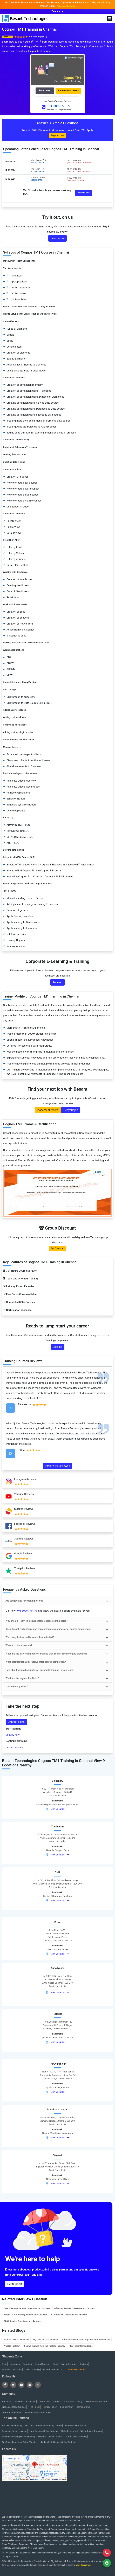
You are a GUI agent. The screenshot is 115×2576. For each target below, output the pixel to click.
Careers (57, 2401)
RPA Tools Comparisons (81, 2346)
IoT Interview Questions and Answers (69, 2314)
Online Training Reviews (64, 2364)
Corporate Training (73, 2401)
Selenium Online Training (14, 2431)
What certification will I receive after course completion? (35, 1661)
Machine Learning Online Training (18, 2436)
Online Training (32, 2369)
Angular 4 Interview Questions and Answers (25, 2314)
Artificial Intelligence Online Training (58, 2442)
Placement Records (66, 6)
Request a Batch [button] (84, 193)
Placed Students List (53, 2369)
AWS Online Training (12, 2425)
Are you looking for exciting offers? (24, 1600)
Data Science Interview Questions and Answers (27, 2308)
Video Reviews (42, 2364)
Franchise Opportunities (14, 2407)
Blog (4, 2364)
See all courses (14, 1747)
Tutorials (27, 2364)
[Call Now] (107, 2553)
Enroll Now (44, 90)
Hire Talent (34, 2407)
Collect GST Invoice (76, 2369)
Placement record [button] (47, 1110)
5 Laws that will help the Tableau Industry (44, 2346)
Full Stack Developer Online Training (19, 2442)
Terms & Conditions (11, 2412)
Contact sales (16, 1722)
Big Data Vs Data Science (45, 2339)
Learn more (57, 238)
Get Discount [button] (57, 1248)
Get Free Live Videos (68, 90)
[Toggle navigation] (109, 18)
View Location (58, 1809)
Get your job (71, 1110)
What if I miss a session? (18, 1645)
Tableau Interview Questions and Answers (75, 2308)
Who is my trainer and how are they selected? (29, 1637)
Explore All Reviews (57, 1466)
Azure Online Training (76, 2436)
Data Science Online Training (44, 2431)
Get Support (14, 2284)
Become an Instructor (96, 2401)
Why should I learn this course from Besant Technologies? (36, 1620)
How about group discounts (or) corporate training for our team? (39, 1670)
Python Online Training (76, 2425)
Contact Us (57, 11)
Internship (15, 2364)
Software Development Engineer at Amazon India (86, 2339)
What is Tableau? (12, 2346)
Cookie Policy (66, 2407)
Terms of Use (83, 2407)
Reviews (84, 2364)
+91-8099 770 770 (59, 106)
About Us (6, 2401)
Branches (30, 2401)
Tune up (57, 982)
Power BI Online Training (50, 2436)
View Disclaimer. (83, 2565)
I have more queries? (16, 1686)
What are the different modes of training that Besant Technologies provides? (46, 1653)
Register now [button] (57, 135)
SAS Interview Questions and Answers (22, 2321)
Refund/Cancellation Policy (38, 2412)
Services (19, 2401)
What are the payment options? (22, 1678)
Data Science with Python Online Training (81, 2431)
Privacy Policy (50, 2407)
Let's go (57, 1346)
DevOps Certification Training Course (43, 2425)
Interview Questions (12, 2369)
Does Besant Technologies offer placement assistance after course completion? (48, 1629)
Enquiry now (12, 1734)
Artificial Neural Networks (16, 2339)
